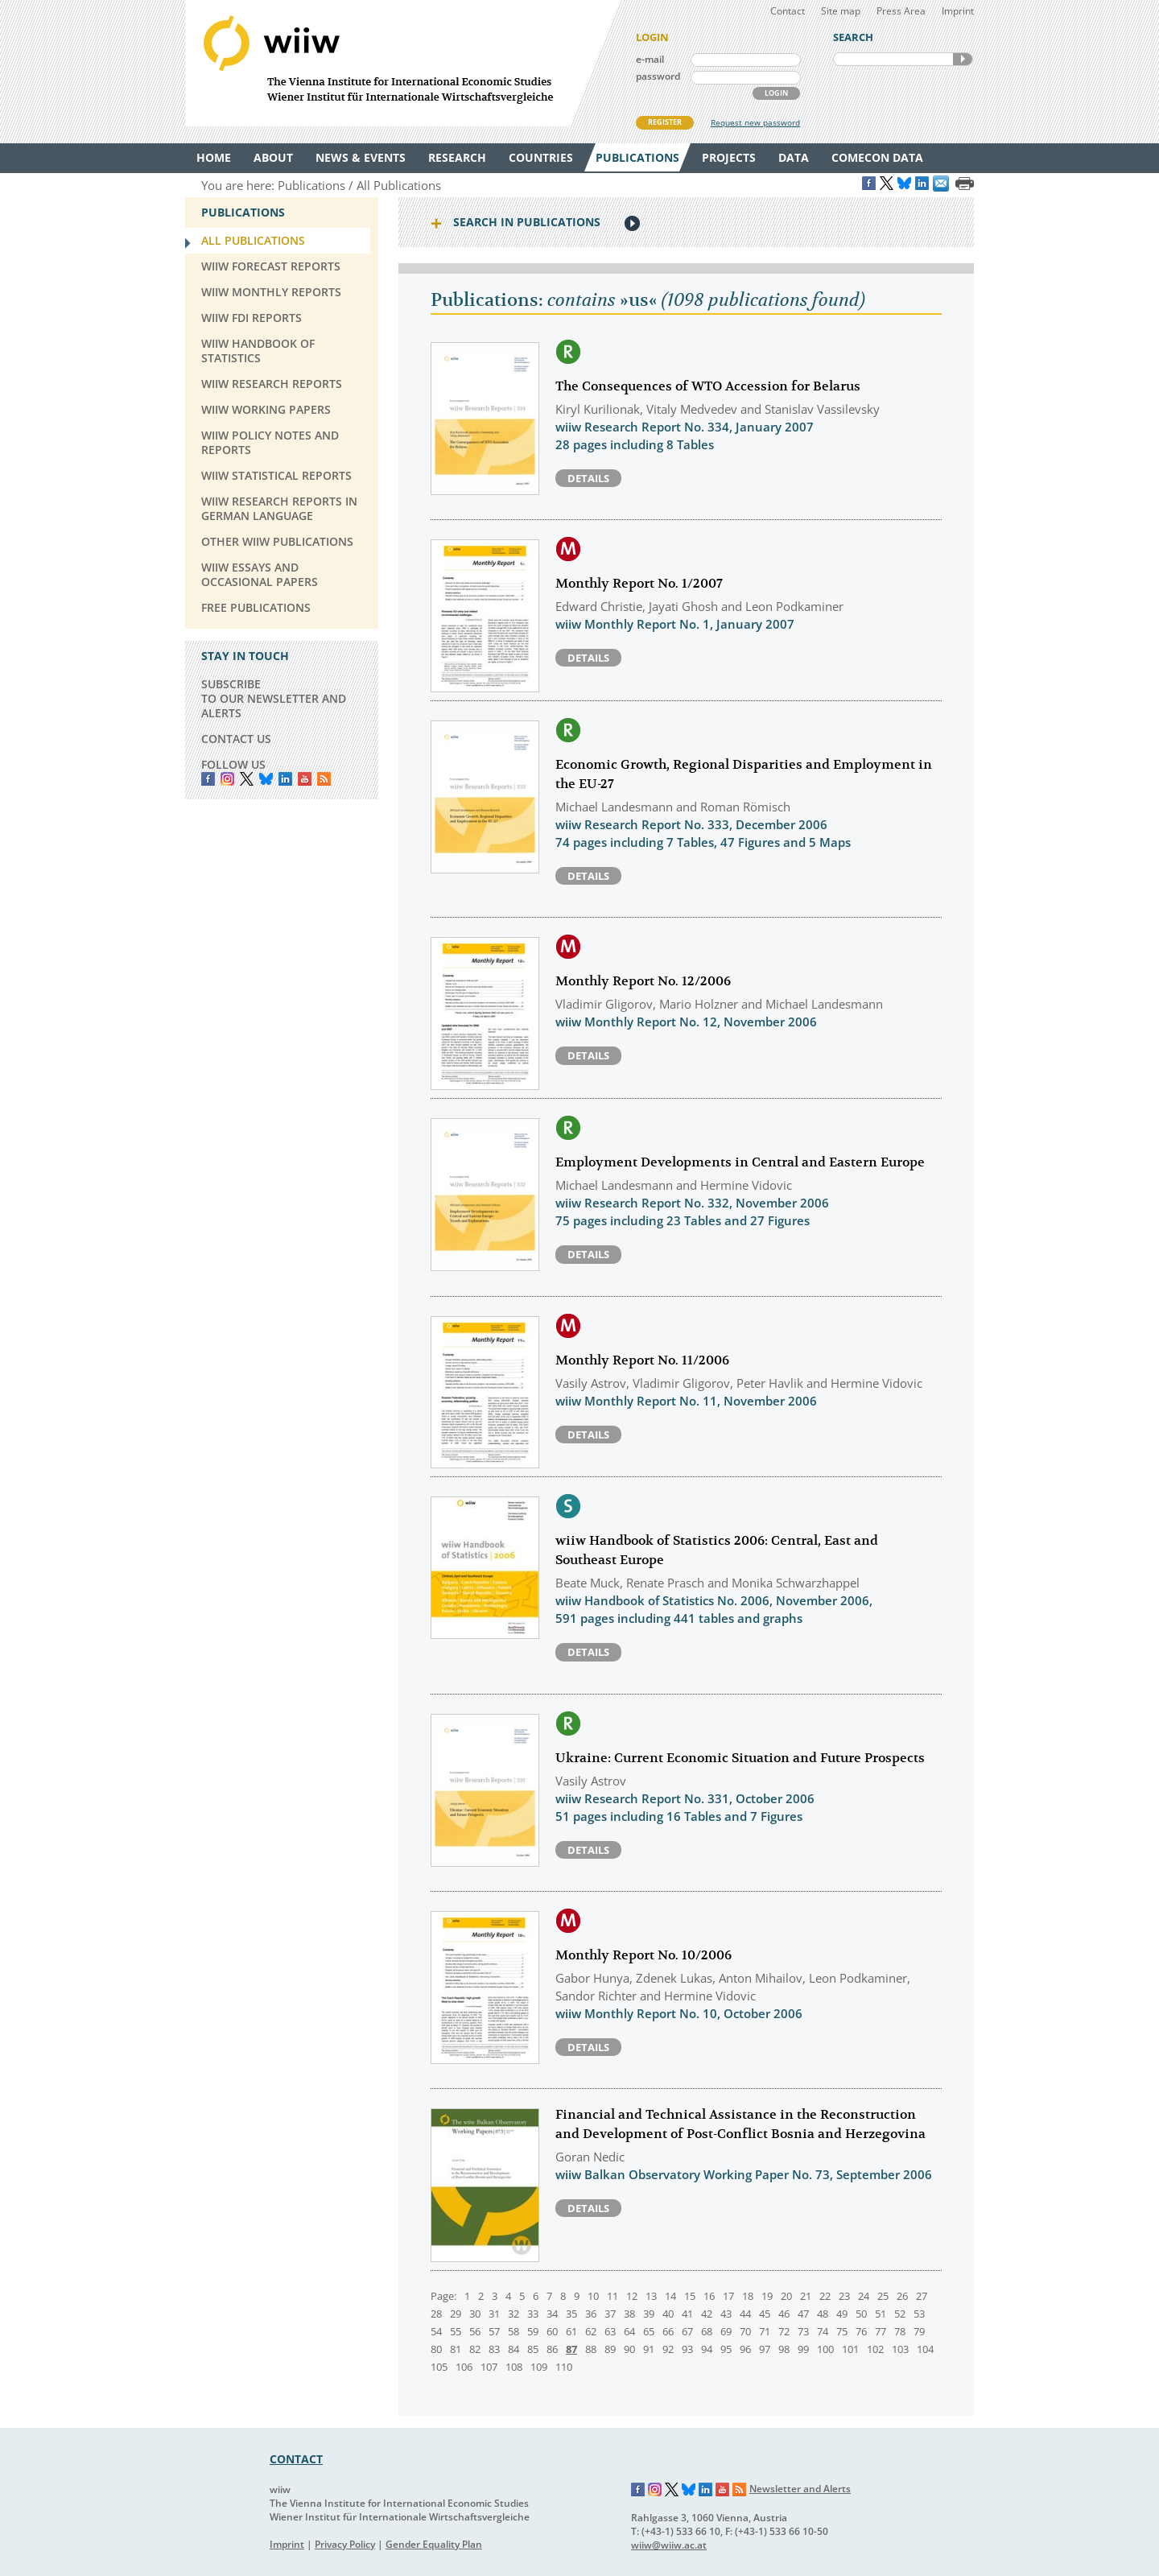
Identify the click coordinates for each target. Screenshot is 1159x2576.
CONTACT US (236, 738)
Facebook (208, 779)
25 (883, 2296)
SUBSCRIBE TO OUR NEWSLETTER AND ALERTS (273, 698)
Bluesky (266, 779)
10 (593, 2296)
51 (880, 2313)
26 (902, 2296)
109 (538, 2366)
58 (513, 2331)
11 (612, 2296)
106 (464, 2366)
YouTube (304, 779)
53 (919, 2313)
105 (439, 2366)
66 (668, 2331)
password (658, 76)
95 (726, 2349)
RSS (324, 779)
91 (648, 2349)
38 (629, 2313)
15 (689, 2296)
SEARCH (962, 59)
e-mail (650, 59)
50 (861, 2313)
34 (552, 2313)
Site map (840, 11)
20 (786, 2296)
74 (822, 2331)
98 (784, 2349)
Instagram (655, 2490)
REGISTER (665, 122)
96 (745, 2349)
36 (590, 2313)
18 (747, 2296)
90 (629, 2349)
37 (610, 2313)
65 (648, 2331)
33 (532, 2313)
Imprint (958, 11)
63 (610, 2331)
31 (494, 2313)
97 (764, 2349)
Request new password (755, 122)
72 (784, 2331)
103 (900, 2349)
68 (706, 2331)
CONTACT (296, 2459)
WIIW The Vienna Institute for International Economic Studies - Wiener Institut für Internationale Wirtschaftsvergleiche (402, 63)
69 (726, 2331)
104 (925, 2349)
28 (436, 2313)
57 (494, 2331)
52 (899, 2313)
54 (436, 2331)
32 (513, 2313)
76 (861, 2331)
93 (687, 2349)
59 (532, 2331)
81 (455, 2349)
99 (803, 2349)
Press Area (901, 11)
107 (489, 2366)
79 (919, 2331)
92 (668, 2349)
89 (610, 2349)
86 (552, 2349)
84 (513, 2349)
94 (706, 2349)
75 (842, 2331)
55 (455, 2331)
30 (475, 2313)
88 (590, 2349)
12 (631, 2296)
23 (844, 2296)
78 (899, 2331)
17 (728, 2296)
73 (803, 2331)
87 (571, 2349)
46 (784, 2313)
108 (513, 2366)
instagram (227, 779)
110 (563, 2366)
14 (670, 2296)
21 (805, 2296)
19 (767, 2296)
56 (475, 2331)
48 (822, 2313)
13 (651, 2296)
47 (803, 2313)
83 (494, 2349)
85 (532, 2349)
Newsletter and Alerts (800, 2489)
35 (571, 2313)
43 (726, 2313)
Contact (787, 11)
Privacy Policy (345, 2544)
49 (842, 2313)
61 (571, 2331)
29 (455, 2313)
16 (709, 2296)
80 (436, 2349)
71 (764, 2331)
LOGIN (776, 93)
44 (745, 2313)
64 (629, 2331)
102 (875, 2349)
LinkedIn (285, 779)
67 (687, 2331)
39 (648, 2313)
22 (825, 2296)
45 (764, 2313)
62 (590, 2331)
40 (668, 2313)
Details (588, 478)
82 (475, 2349)
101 (850, 2349)
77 (880, 2331)
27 (921, 2296)
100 (825, 2349)
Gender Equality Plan (434, 2544)
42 (706, 2313)
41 (687, 2313)
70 (745, 2331)
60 (552, 2331)
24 (863, 2296)
